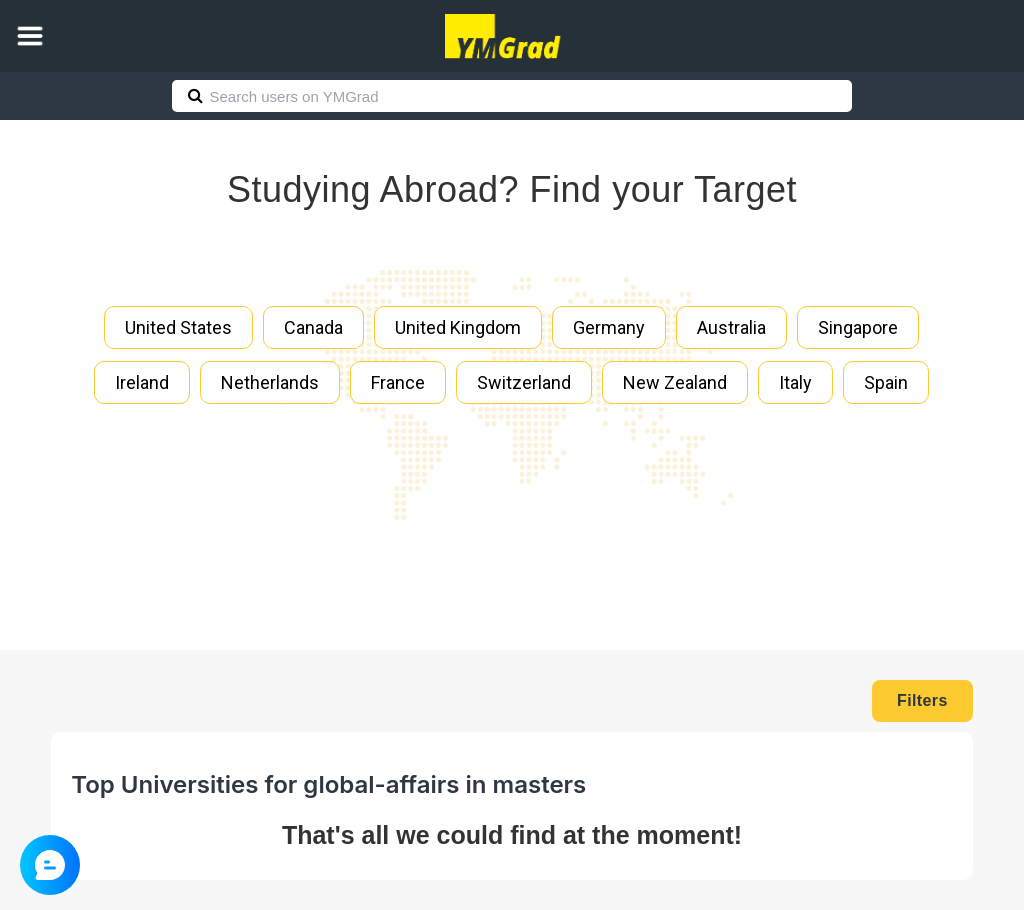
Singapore (858, 327)
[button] (30, 36)
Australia (731, 327)
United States (178, 327)
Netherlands (270, 382)
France (398, 382)
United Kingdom (458, 327)
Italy (795, 382)
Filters (922, 700)
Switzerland (524, 382)
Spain (886, 382)
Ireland (142, 382)
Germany (609, 327)
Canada (313, 327)
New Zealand (675, 382)
